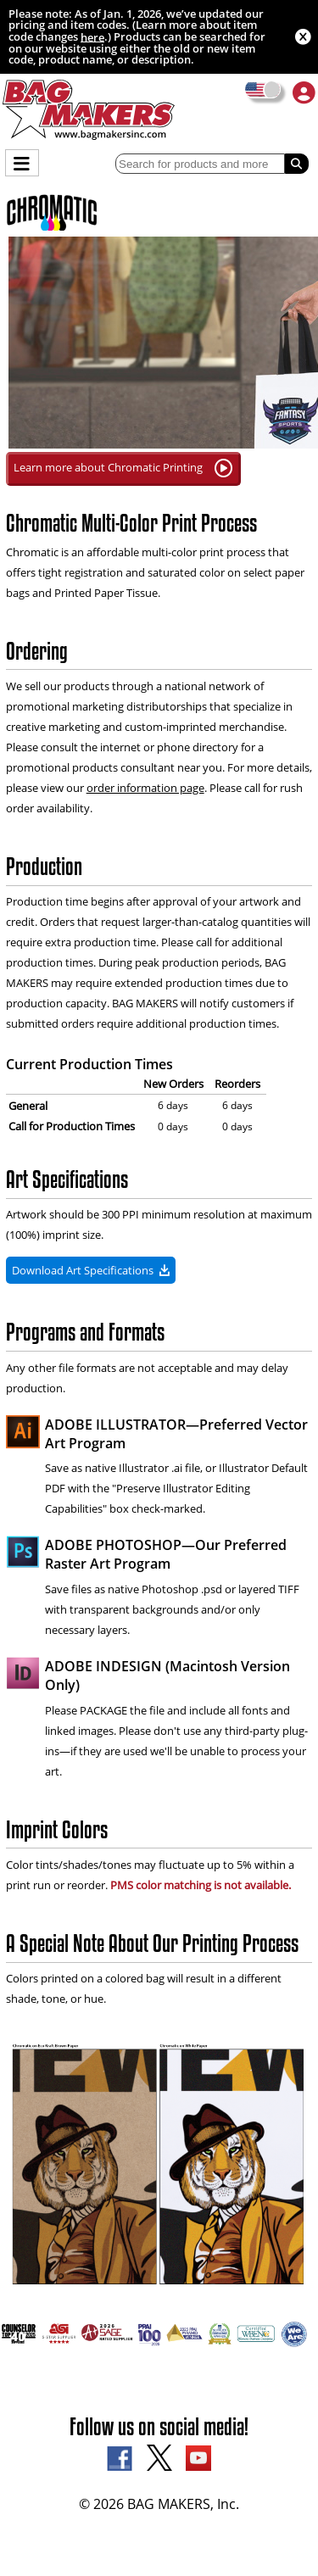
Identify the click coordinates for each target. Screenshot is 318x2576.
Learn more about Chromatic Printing (123, 468)
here (92, 36)
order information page (145, 787)
